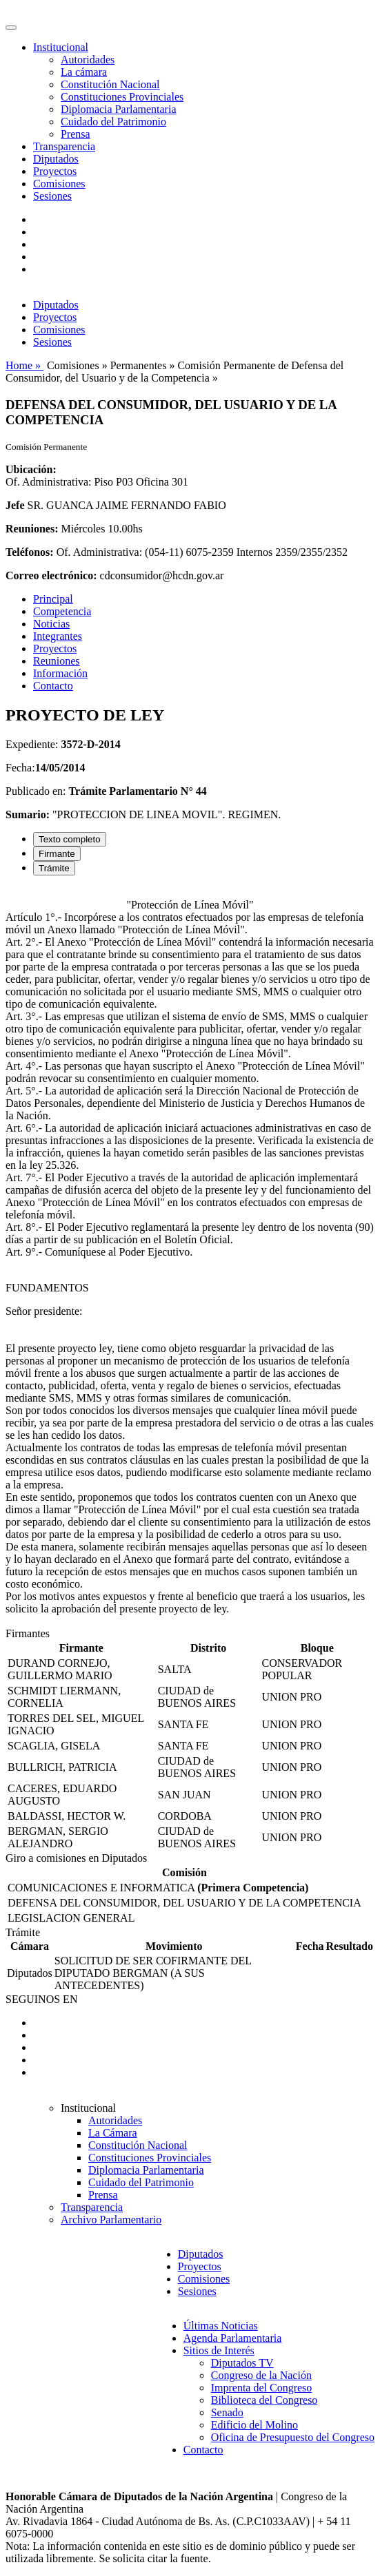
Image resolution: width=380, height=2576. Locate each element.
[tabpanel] (190, 1257)
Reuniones (56, 661)
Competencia (62, 611)
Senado (227, 2412)
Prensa (75, 134)
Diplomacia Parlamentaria (118, 109)
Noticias (51, 624)
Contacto (53, 686)
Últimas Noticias (220, 2325)
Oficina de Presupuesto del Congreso (292, 2437)
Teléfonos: (30, 552)
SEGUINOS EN (41, 1999)
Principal (53, 599)
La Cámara (112, 2133)
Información (60, 673)
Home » (24, 365)
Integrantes (57, 636)
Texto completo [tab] (70, 839)
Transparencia (64, 146)
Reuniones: (32, 528)
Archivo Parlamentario (111, 2219)
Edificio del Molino (254, 2425)
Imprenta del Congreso (261, 2387)
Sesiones (52, 196)
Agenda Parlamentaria (232, 2338)
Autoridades (87, 59)
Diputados (56, 159)
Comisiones (59, 183)
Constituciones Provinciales (122, 97)
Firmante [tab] (57, 854)
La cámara (84, 72)
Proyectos (55, 171)
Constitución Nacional (110, 84)
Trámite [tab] (54, 868)
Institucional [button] (60, 47)
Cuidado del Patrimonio (113, 121)
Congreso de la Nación (261, 2375)
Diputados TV (242, 2363)
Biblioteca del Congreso (264, 2400)
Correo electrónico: (51, 575)
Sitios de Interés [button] (218, 2350)
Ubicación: (31, 469)
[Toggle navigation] (11, 27)
